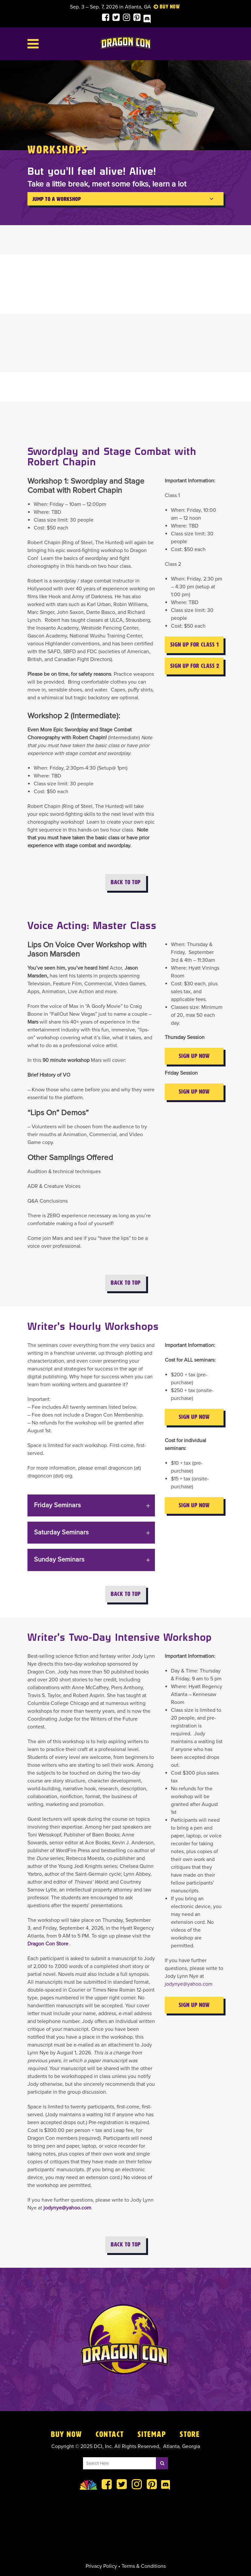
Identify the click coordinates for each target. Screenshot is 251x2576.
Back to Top (126, 882)
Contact (110, 2434)
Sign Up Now (194, 1056)
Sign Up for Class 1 (194, 644)
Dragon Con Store (47, 1944)
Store (190, 2434)
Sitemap (152, 2434)
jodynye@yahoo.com (67, 2208)
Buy (164, 6)
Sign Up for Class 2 (194, 666)
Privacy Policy (101, 2566)
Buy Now (66, 2434)
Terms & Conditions (144, 2566)
